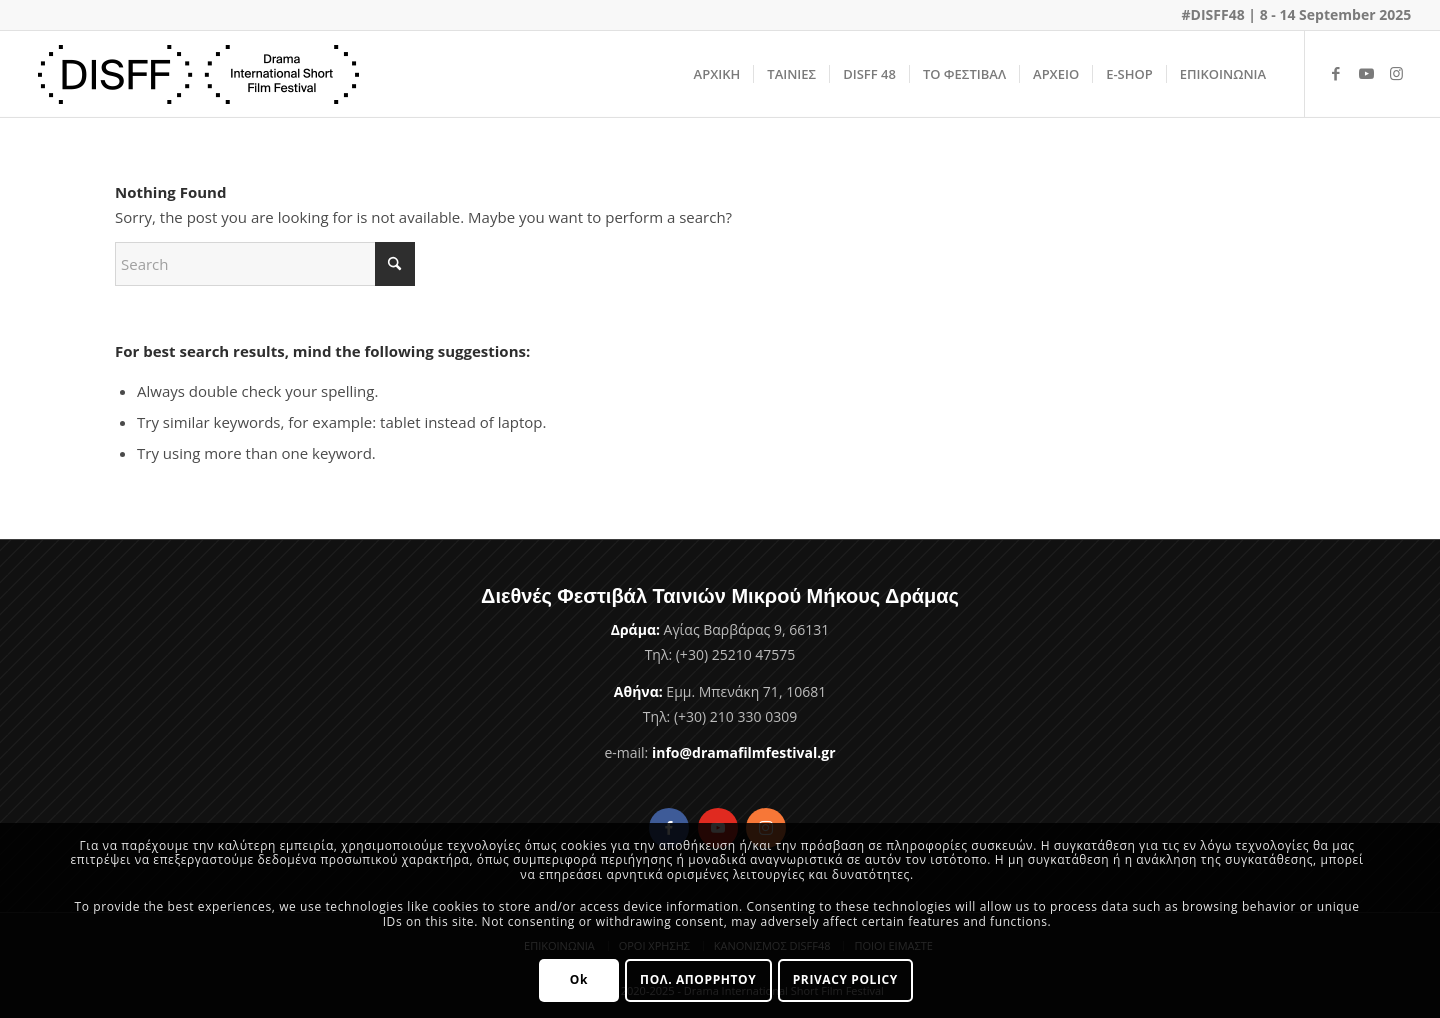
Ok (579, 979)
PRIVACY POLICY (845, 979)
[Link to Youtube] (1366, 73)
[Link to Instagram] (1396, 73)
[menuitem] (717, 74)
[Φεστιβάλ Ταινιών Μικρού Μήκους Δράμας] (199, 74)
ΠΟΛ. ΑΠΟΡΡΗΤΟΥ (698, 979)
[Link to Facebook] (1336, 73)
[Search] (265, 264)
